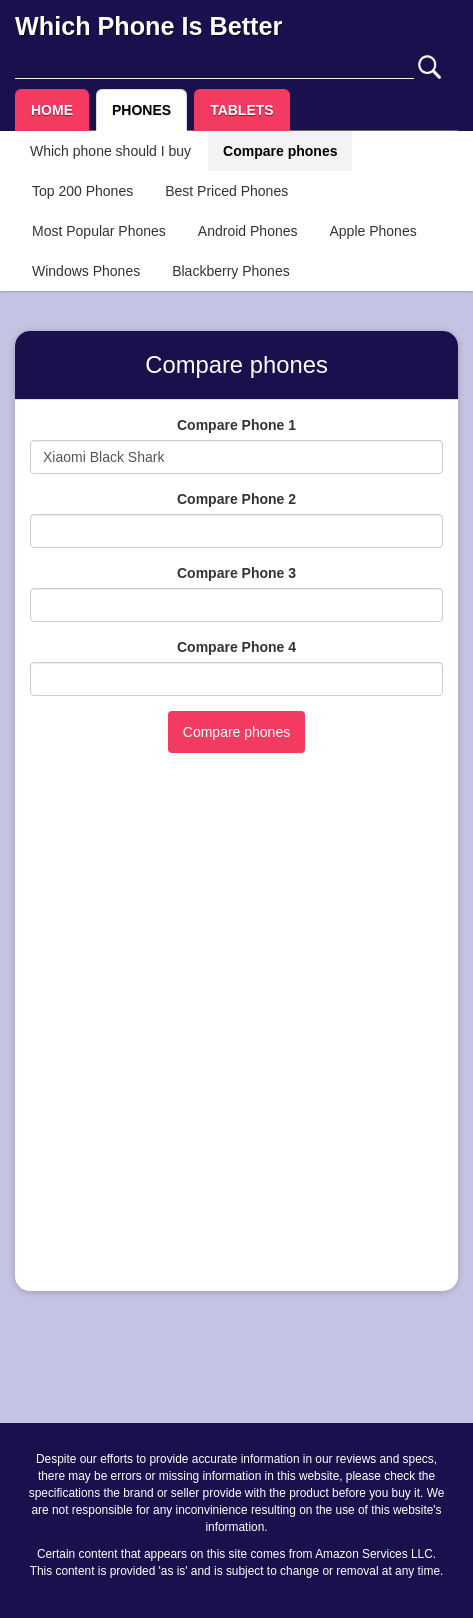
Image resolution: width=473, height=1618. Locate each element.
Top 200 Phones (82, 191)
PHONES (141, 110)
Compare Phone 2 (236, 499)
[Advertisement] (236, 1039)
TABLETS (242, 110)
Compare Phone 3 (236, 573)
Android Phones (248, 231)
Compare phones (280, 151)
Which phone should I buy (110, 151)
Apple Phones (373, 231)
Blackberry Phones (231, 271)
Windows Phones (86, 271)
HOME (52, 110)
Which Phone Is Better (148, 26)
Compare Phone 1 (236, 425)
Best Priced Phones (226, 191)
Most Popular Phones (99, 231)
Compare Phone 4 (236, 647)
